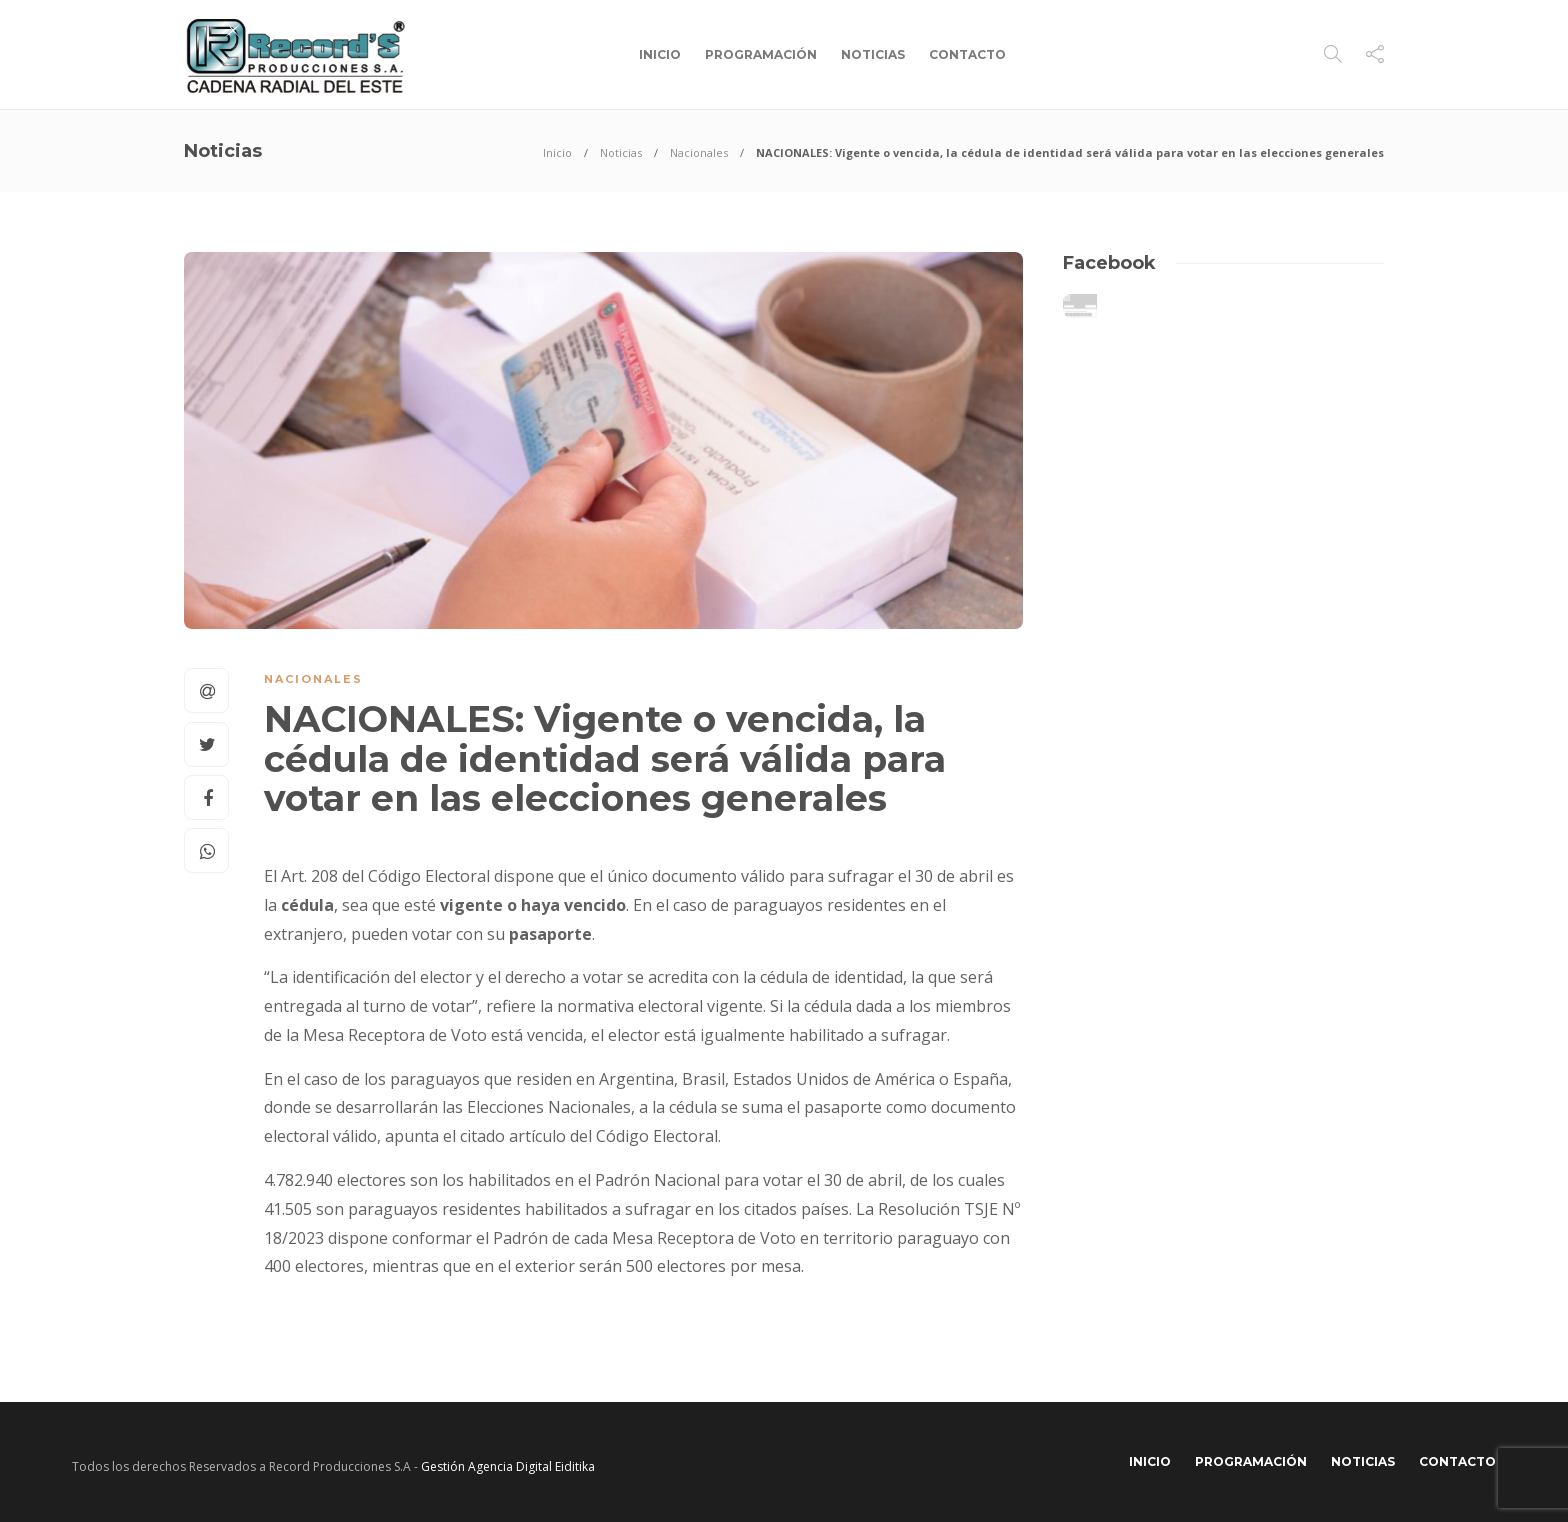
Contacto (967, 54)
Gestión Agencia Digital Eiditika (508, 1466)
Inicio (660, 54)
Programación (761, 54)
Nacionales (699, 152)
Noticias (873, 54)
